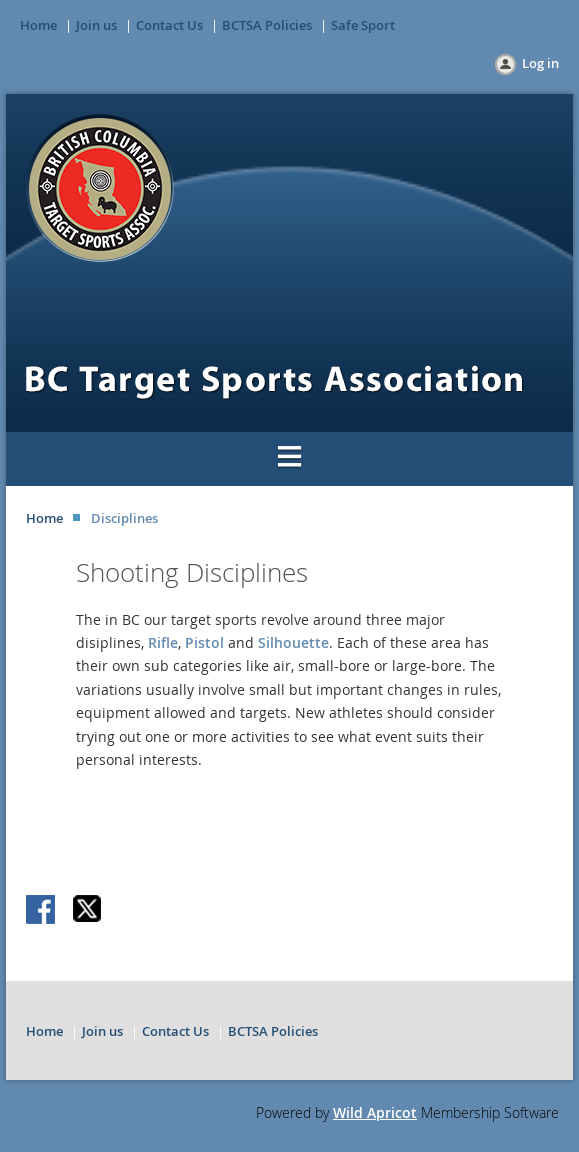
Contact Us (169, 25)
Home (38, 25)
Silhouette (293, 642)
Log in (540, 63)
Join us (96, 25)
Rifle (163, 642)
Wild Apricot (375, 1112)
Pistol (206, 642)
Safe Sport (363, 25)
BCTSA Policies (267, 25)
